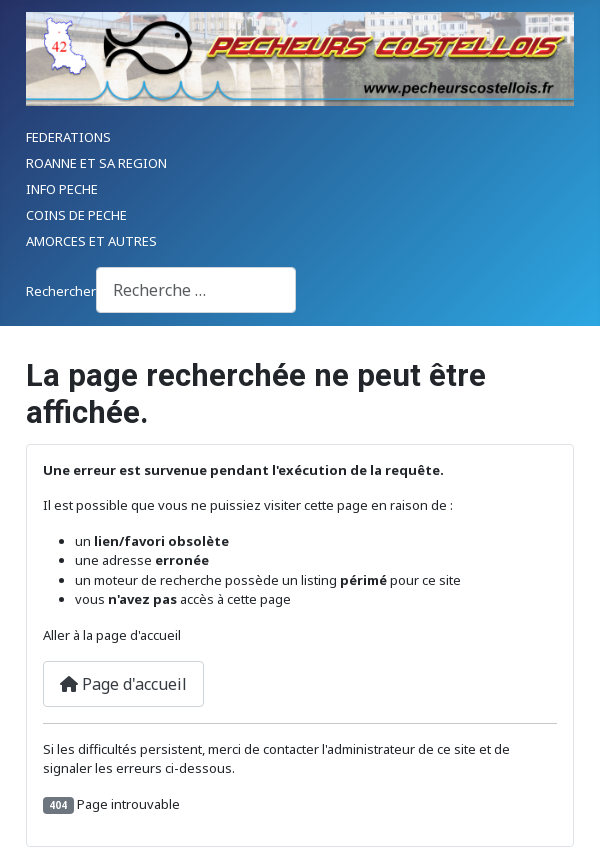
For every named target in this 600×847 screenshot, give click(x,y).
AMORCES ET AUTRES (91, 241)
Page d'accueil (123, 684)
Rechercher (61, 291)
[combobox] (196, 289)
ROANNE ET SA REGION (96, 163)
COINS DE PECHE (76, 215)
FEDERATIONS (68, 137)
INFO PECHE (62, 189)
